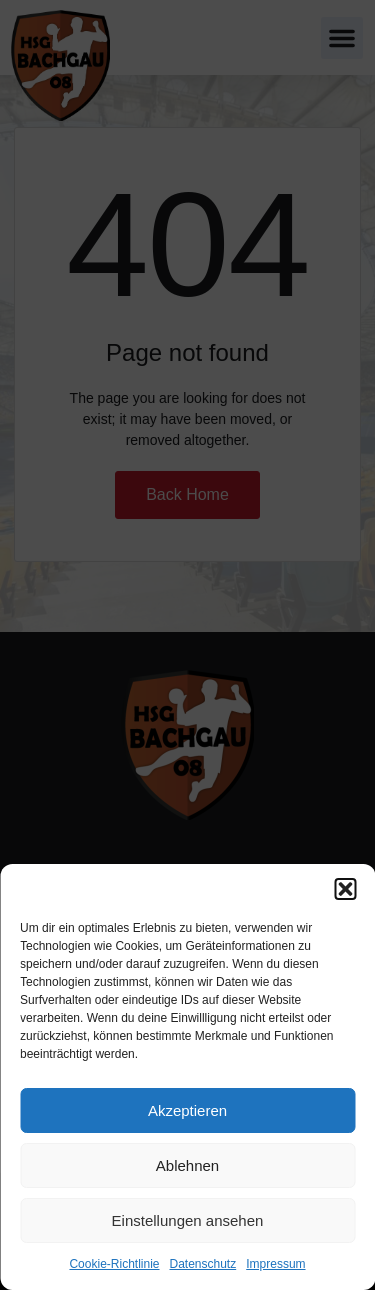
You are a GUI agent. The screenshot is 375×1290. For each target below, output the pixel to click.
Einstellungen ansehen (188, 1220)
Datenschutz (203, 1264)
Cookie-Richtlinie (114, 1264)
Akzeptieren (187, 1110)
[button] (345, 889)
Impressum (275, 1264)
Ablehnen (187, 1165)
